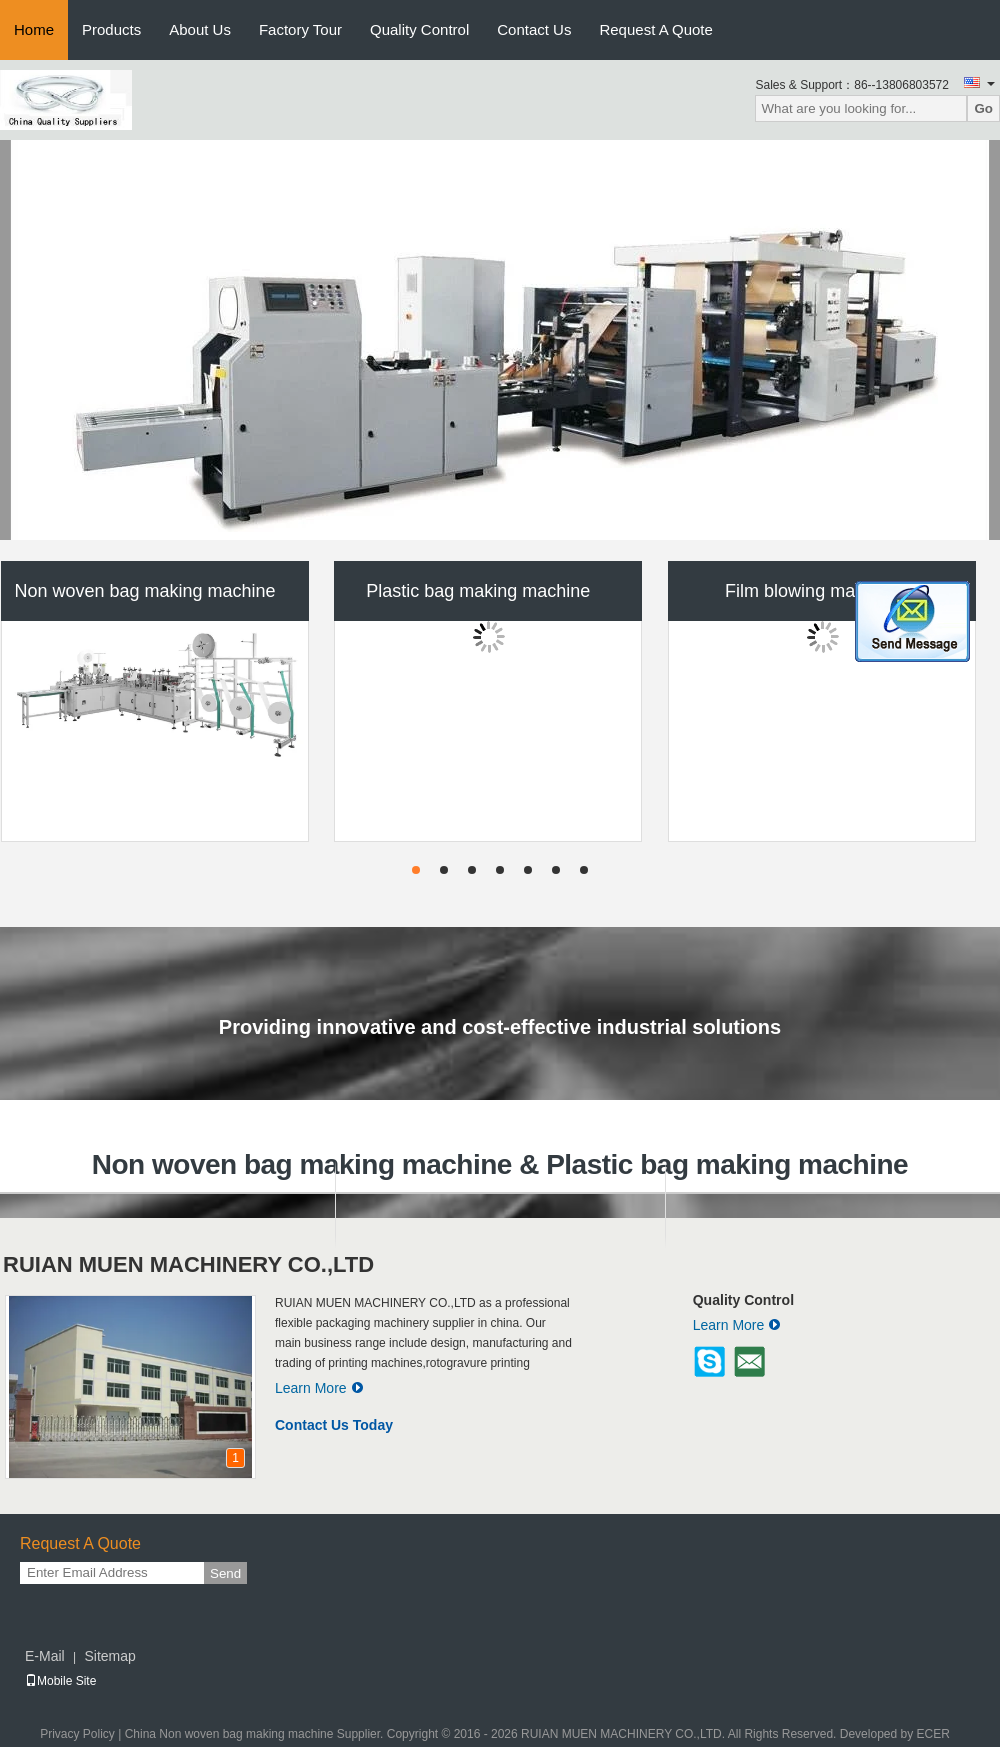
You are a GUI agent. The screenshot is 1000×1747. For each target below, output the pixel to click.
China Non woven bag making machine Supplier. (256, 1734)
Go (983, 108)
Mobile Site (60, 1681)
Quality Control (419, 29)
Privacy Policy (77, 1734)
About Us (200, 29)
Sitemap (109, 1656)
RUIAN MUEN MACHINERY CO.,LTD (188, 1264)
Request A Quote (655, 29)
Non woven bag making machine (144, 591)
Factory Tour (300, 29)
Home (34, 29)
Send (225, 1573)
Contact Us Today (334, 1425)
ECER (933, 1734)
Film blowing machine (811, 591)
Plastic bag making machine (478, 591)
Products (111, 29)
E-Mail (45, 1656)
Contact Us (534, 29)
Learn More (319, 1388)
